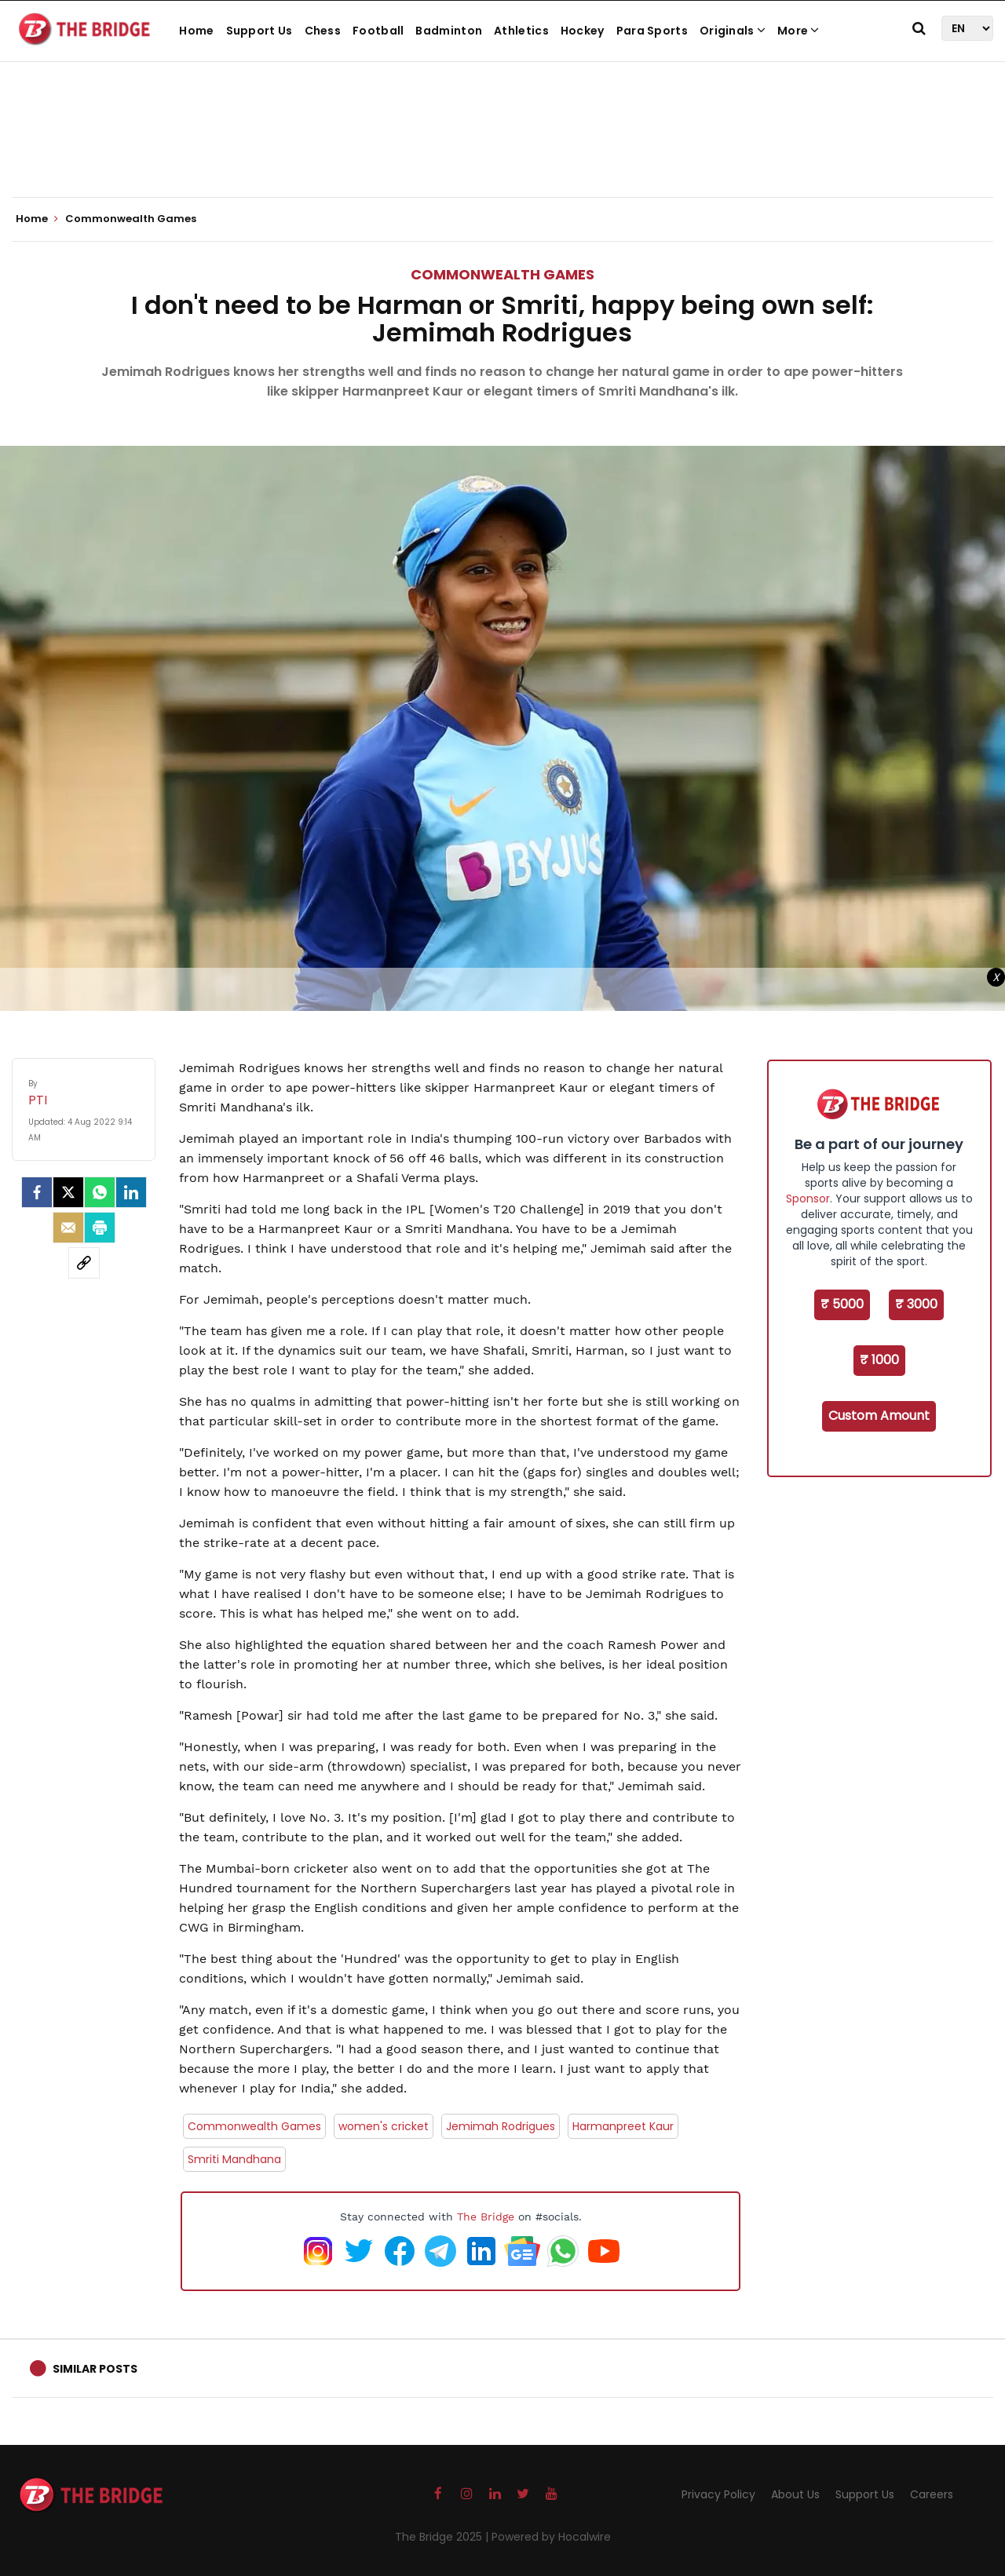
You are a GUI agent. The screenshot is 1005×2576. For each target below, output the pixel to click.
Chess (323, 30)
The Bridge (485, 2216)
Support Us (259, 30)
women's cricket (383, 2126)
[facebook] (37, 1192)
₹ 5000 (842, 1304)
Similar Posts (95, 2369)
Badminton (448, 30)
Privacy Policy (718, 2494)
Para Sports (652, 30)
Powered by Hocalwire (551, 2537)
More (798, 30)
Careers (931, 2494)
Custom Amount (879, 1416)
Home (196, 30)
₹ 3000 (916, 1304)
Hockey (583, 30)
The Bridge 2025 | (443, 2537)
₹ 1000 (879, 1360)
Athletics (521, 30)
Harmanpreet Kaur (623, 2126)
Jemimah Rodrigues (500, 2126)
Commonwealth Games (502, 274)
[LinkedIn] (131, 1192)
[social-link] (84, 1263)
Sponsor (808, 1198)
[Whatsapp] (99, 1192)
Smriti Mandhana (234, 2159)
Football (378, 30)
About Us (795, 2494)
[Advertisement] (502, 149)
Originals (733, 30)
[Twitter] (68, 1192)
